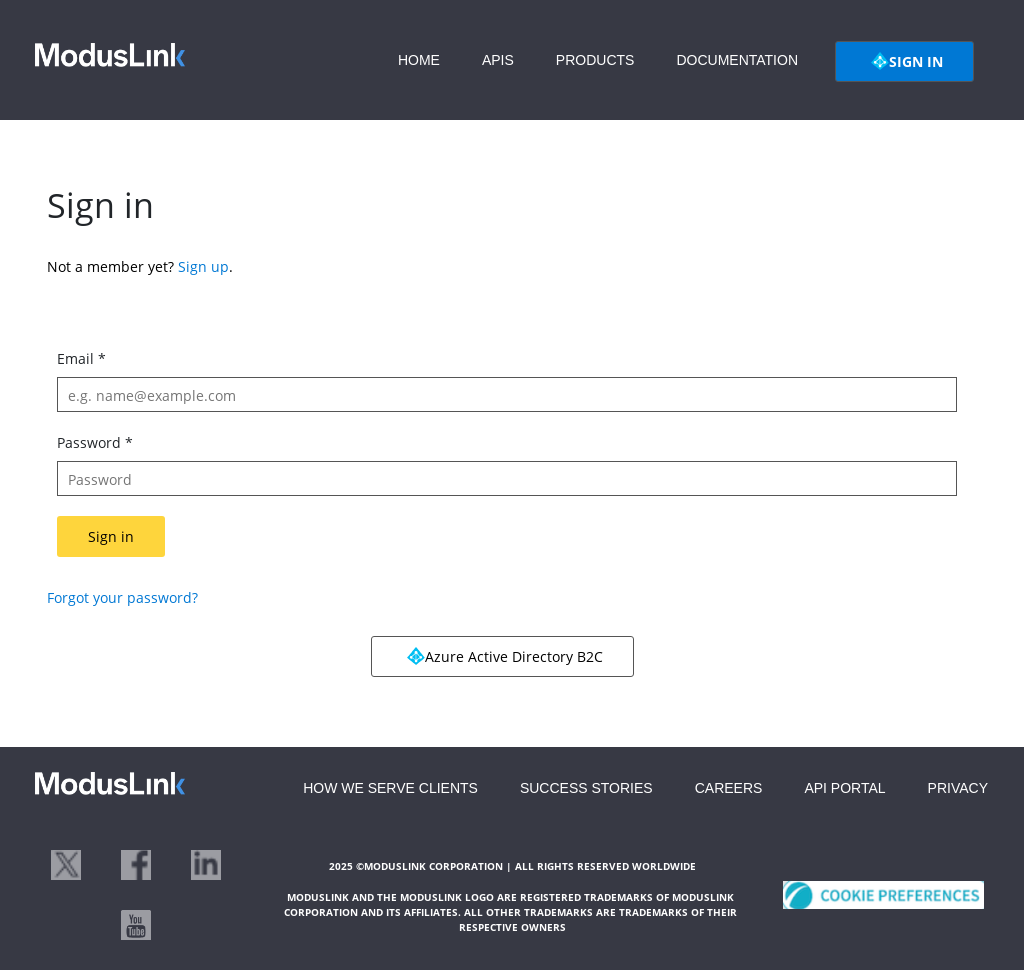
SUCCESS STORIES (586, 788)
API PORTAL (844, 788)
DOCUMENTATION (737, 60)
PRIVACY (958, 788)
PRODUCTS (595, 60)
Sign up (203, 266)
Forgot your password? (122, 597)
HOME (419, 60)
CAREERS (729, 788)
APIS (498, 60)
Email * (81, 358)
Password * (95, 442)
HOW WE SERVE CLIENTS (390, 788)
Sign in (111, 536)
